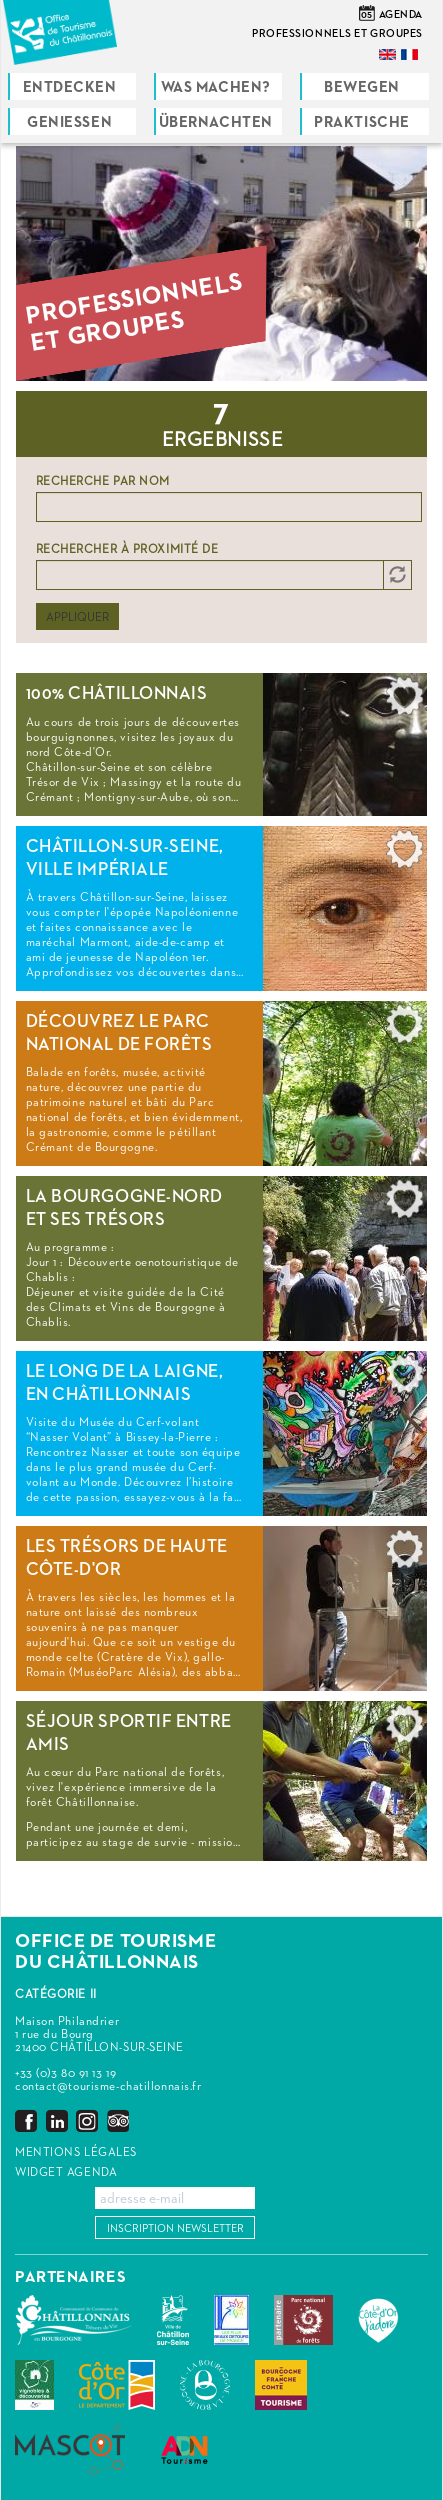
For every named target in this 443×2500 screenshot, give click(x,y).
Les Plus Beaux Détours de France (231, 2320)
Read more (222, 744)
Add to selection (405, 701)
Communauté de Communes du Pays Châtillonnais (73, 2320)
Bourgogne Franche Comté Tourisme (281, 2385)
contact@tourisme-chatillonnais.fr (108, 2087)
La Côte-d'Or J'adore (378, 2320)
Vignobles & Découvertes (34, 2385)
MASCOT (70, 2450)
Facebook (26, 2120)
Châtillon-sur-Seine (173, 2320)
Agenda (401, 14)
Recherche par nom (103, 482)
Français (411, 54)
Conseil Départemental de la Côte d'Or (117, 2385)
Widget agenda (66, 2173)
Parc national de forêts (303, 2320)
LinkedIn (57, 2120)
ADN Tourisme (184, 2450)
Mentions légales (76, 2153)
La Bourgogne (205, 2385)
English (389, 54)
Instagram (87, 2120)
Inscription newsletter (175, 2228)
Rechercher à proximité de (127, 550)
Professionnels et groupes (337, 33)
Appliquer (77, 618)
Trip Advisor (118, 2120)
